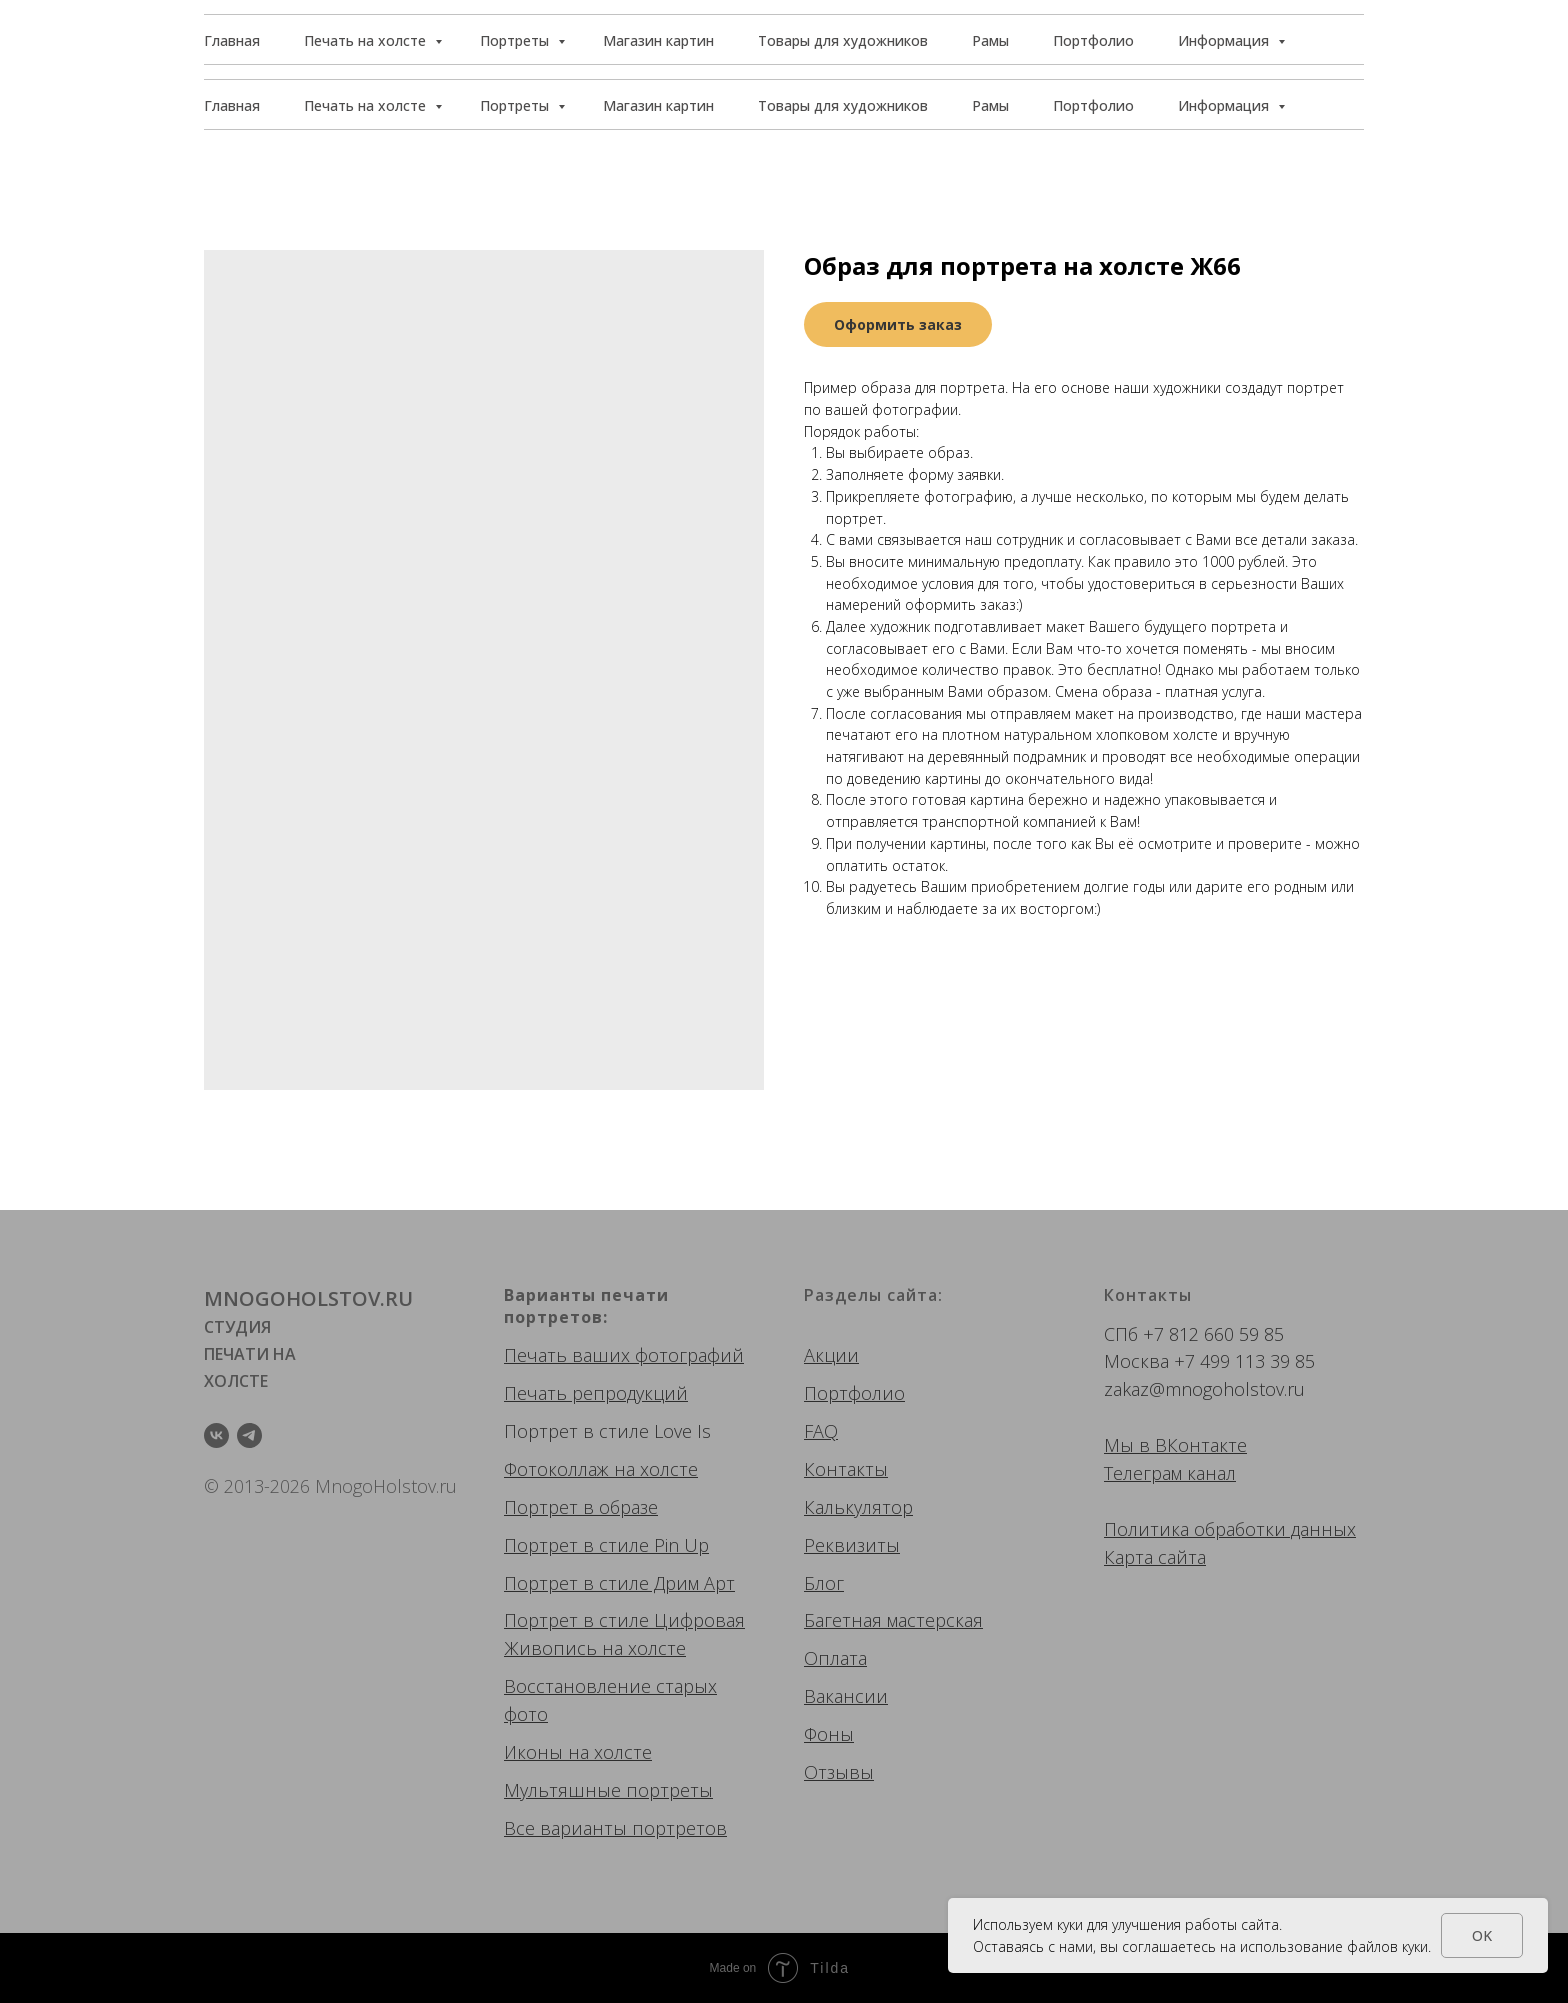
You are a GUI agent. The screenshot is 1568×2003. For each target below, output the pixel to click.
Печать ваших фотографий (624, 1355)
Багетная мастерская (893, 1620)
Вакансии (846, 1696)
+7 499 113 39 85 (1244, 1361)
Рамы (990, 105)
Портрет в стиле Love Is (607, 1431)
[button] (1273, 40)
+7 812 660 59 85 (1213, 1334)
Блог (824, 1583)
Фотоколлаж (556, 1469)
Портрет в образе (581, 1507)
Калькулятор (858, 1507)
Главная (232, 105)
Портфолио (1093, 105)
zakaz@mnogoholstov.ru (1204, 1389)
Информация (1225, 105)
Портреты (516, 105)
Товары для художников (843, 105)
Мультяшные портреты (608, 1790)
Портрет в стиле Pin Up (606, 1545)
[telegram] (249, 1435)
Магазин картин (658, 105)
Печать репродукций (596, 1393)
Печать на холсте (367, 105)
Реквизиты (852, 1545)
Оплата (835, 1658)
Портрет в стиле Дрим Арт (619, 1583)
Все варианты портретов (615, 1828)
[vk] (216, 1435)
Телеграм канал (1170, 1473)
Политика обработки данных (1230, 1529)
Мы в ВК (1141, 1445)
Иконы (533, 1752)
